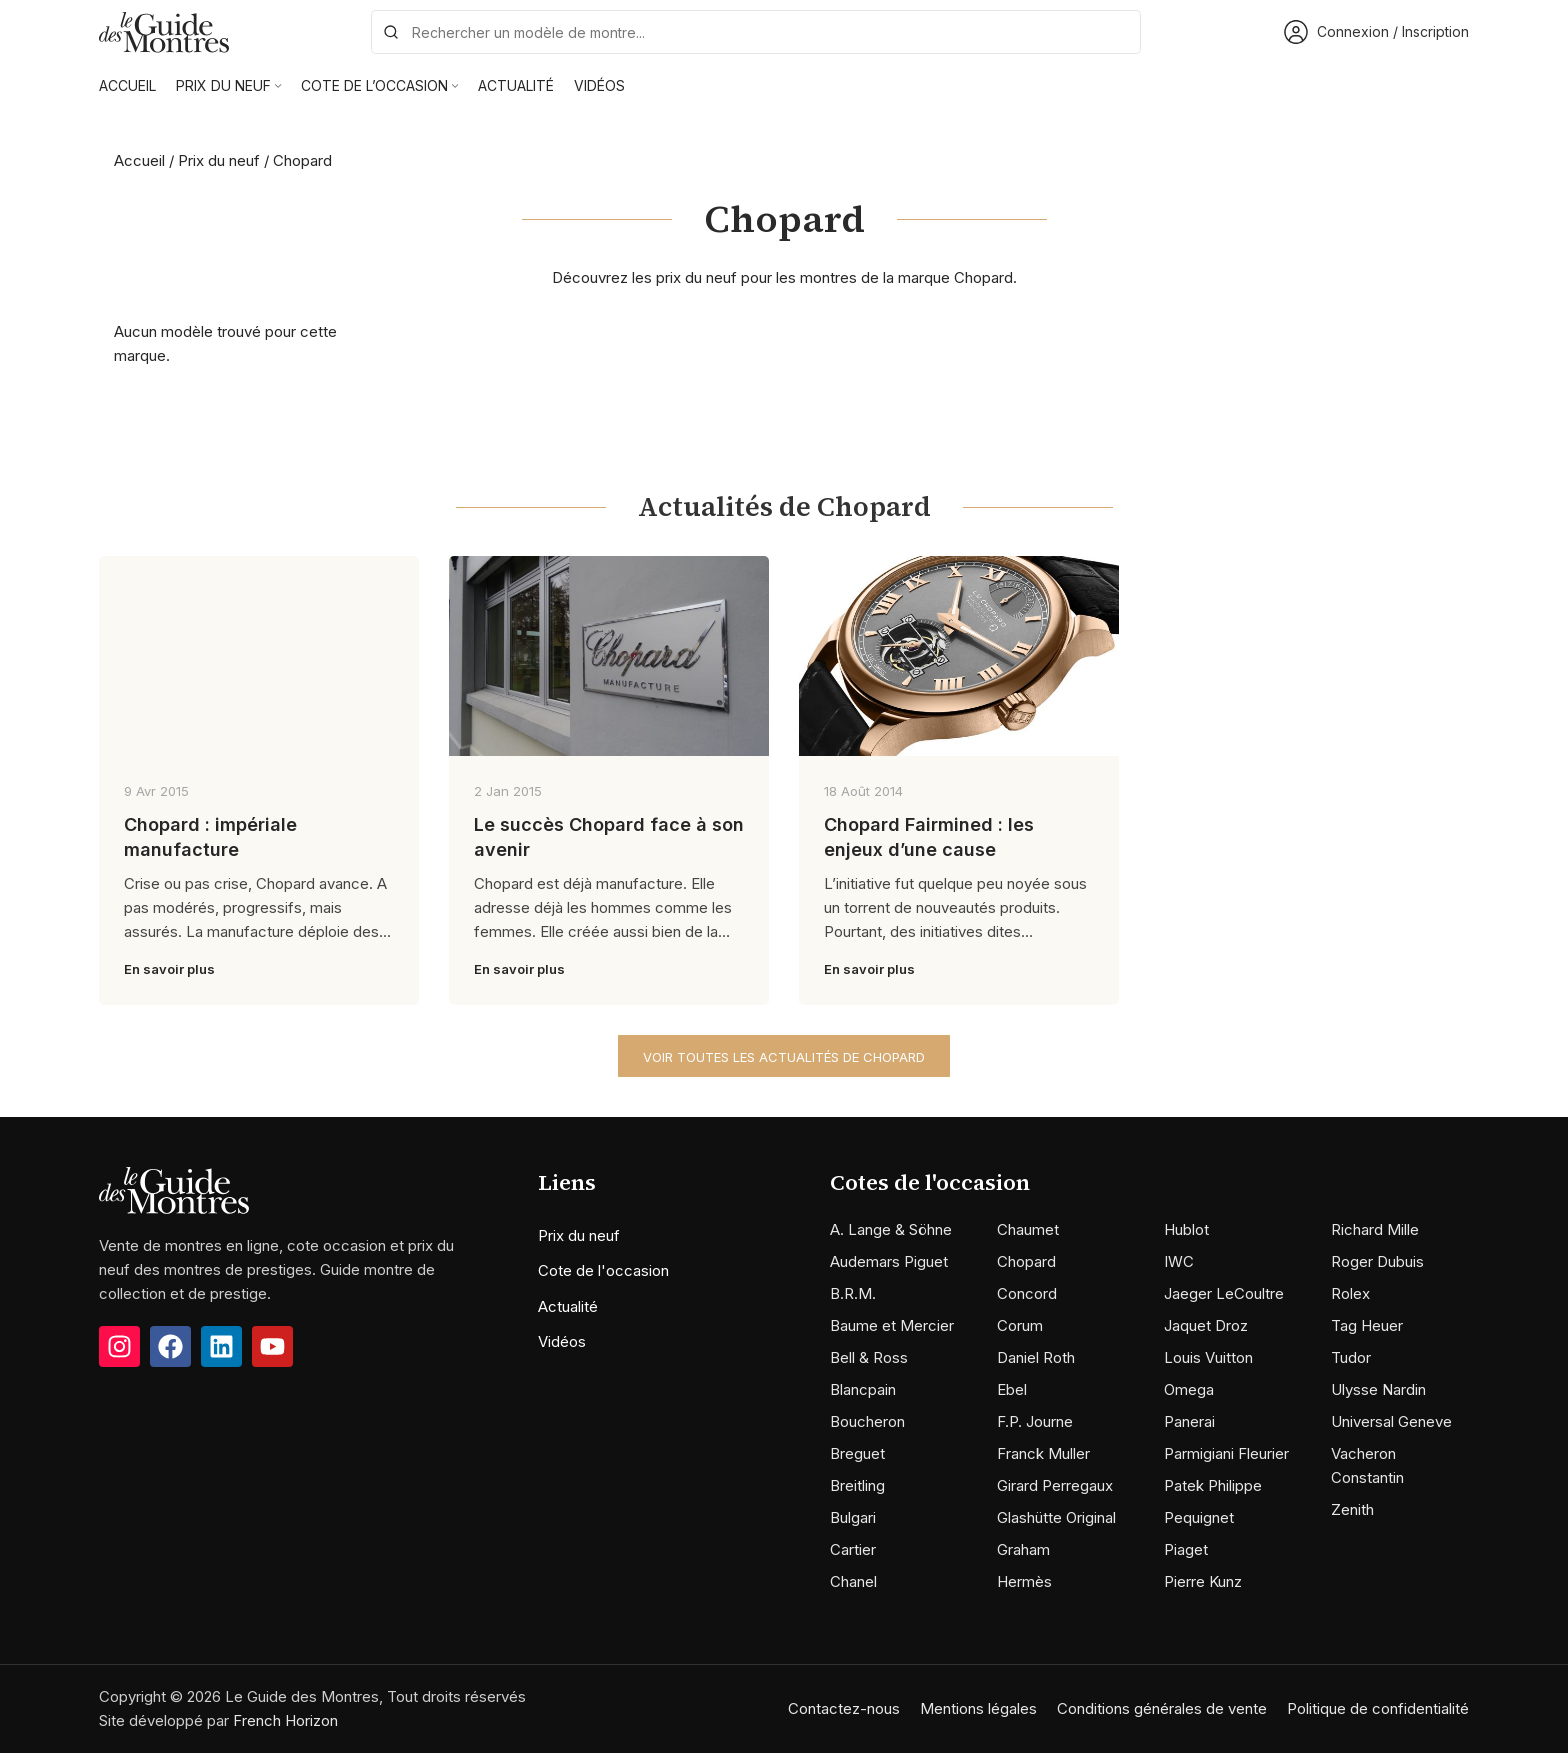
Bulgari (853, 1517)
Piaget (1186, 1549)
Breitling (857, 1485)
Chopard (1026, 1261)
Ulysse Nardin (1378, 1389)
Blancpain (863, 1389)
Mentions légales (978, 1708)
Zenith (1352, 1509)
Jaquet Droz (1206, 1325)
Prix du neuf (219, 160)
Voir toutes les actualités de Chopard (784, 1057)
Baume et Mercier (892, 1325)
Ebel (1012, 1389)
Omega (1189, 1389)
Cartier (853, 1549)
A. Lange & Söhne (891, 1229)
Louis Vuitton (1208, 1357)
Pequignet (1199, 1517)
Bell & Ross (869, 1357)
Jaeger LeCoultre (1224, 1293)
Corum (1020, 1325)
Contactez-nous (844, 1708)
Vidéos (562, 1341)
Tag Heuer (1367, 1325)
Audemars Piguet (889, 1261)
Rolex (1350, 1293)
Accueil (139, 160)
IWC (1179, 1261)
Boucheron (867, 1421)
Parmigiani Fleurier (1226, 1453)
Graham (1023, 1549)
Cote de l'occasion (603, 1270)
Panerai (1189, 1421)
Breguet (857, 1453)
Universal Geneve (1391, 1421)
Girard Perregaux (1055, 1485)
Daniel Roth (1036, 1357)
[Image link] (174, 1189)
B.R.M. (853, 1293)
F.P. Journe (1035, 1421)
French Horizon (285, 1720)
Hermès (1024, 1581)
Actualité (568, 1306)
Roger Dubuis (1377, 1261)
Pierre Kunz (1203, 1581)
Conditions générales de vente (1162, 1708)
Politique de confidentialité (1378, 1708)
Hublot (1186, 1229)
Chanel (853, 1581)
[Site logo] (164, 30)
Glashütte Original (1056, 1517)
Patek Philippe (1213, 1485)
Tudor (1351, 1357)
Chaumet (1028, 1229)
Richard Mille (1375, 1229)
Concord (1027, 1293)
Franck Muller (1043, 1453)
